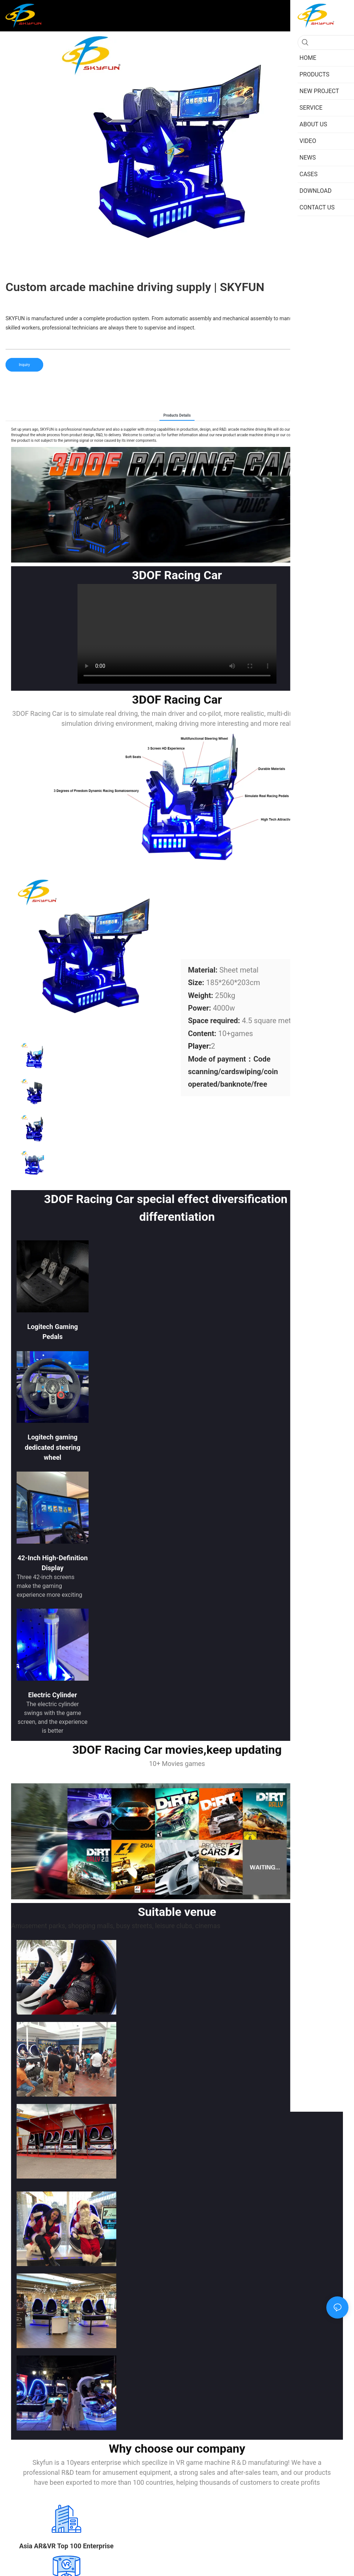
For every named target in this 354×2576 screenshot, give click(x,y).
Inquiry (24, 365)
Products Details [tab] (176, 415)
